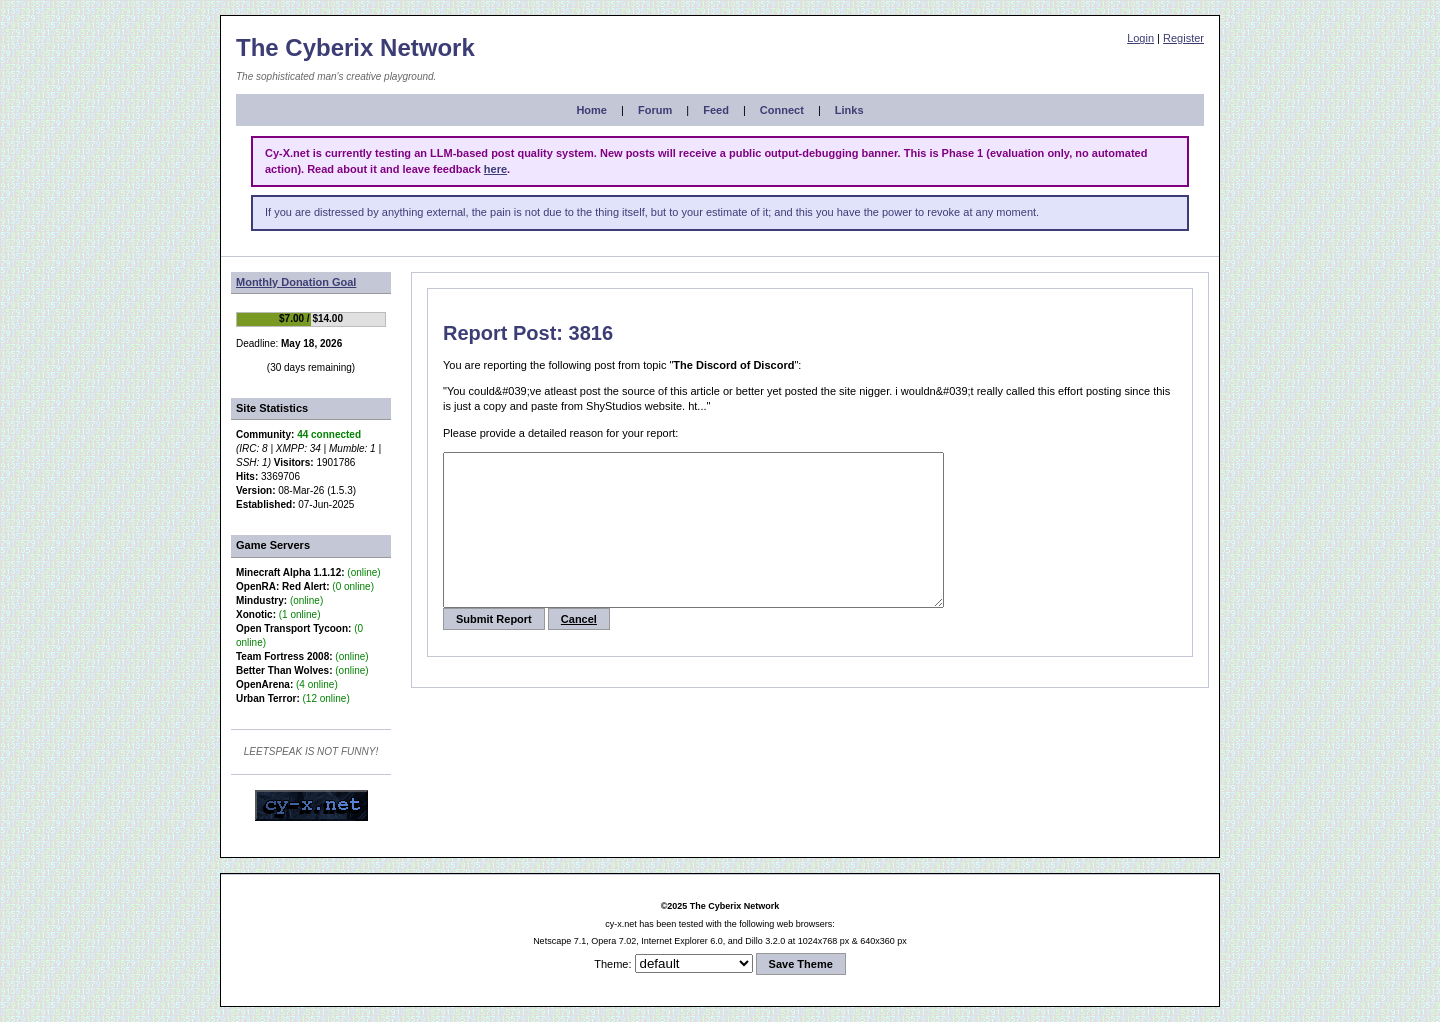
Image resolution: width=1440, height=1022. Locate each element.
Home (591, 110)
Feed (716, 110)
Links (849, 110)
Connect (782, 110)
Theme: (612, 964)
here (495, 169)
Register (1183, 38)
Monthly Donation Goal (296, 282)
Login (1140, 38)
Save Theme (801, 964)
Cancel (579, 649)
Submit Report (494, 649)
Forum (655, 110)
